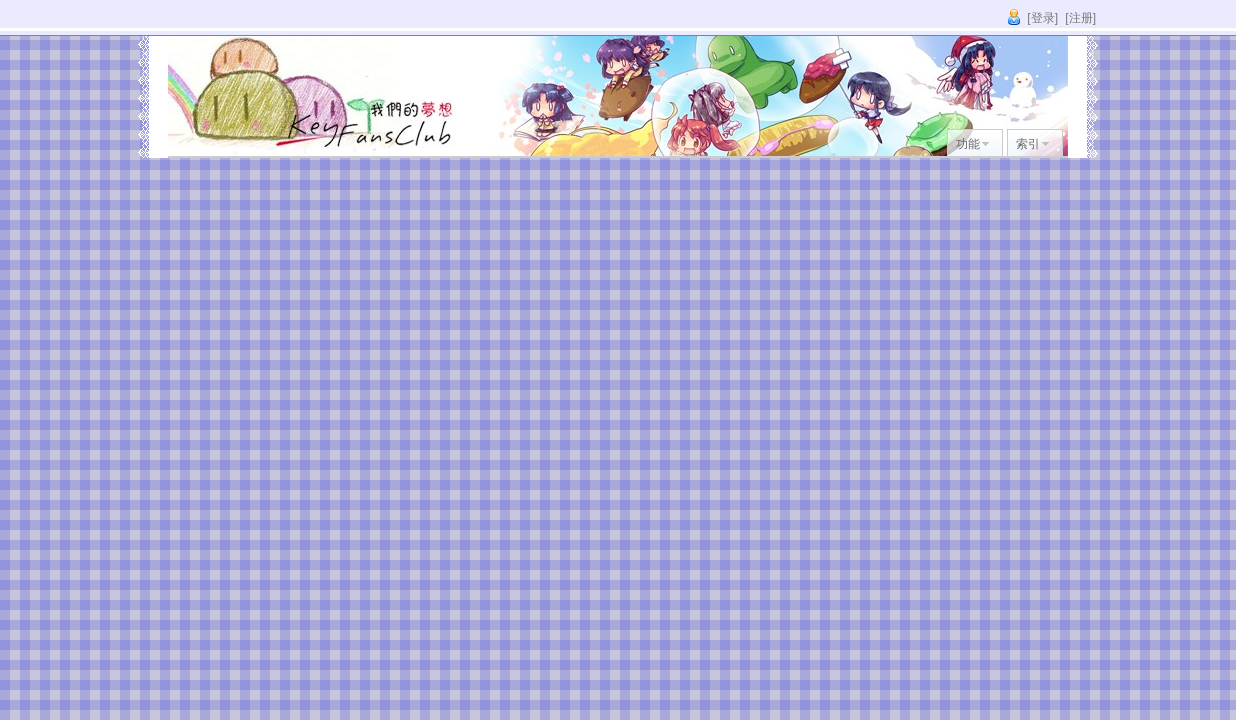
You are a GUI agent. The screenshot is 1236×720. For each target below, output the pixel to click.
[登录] (1042, 18)
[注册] (1080, 18)
